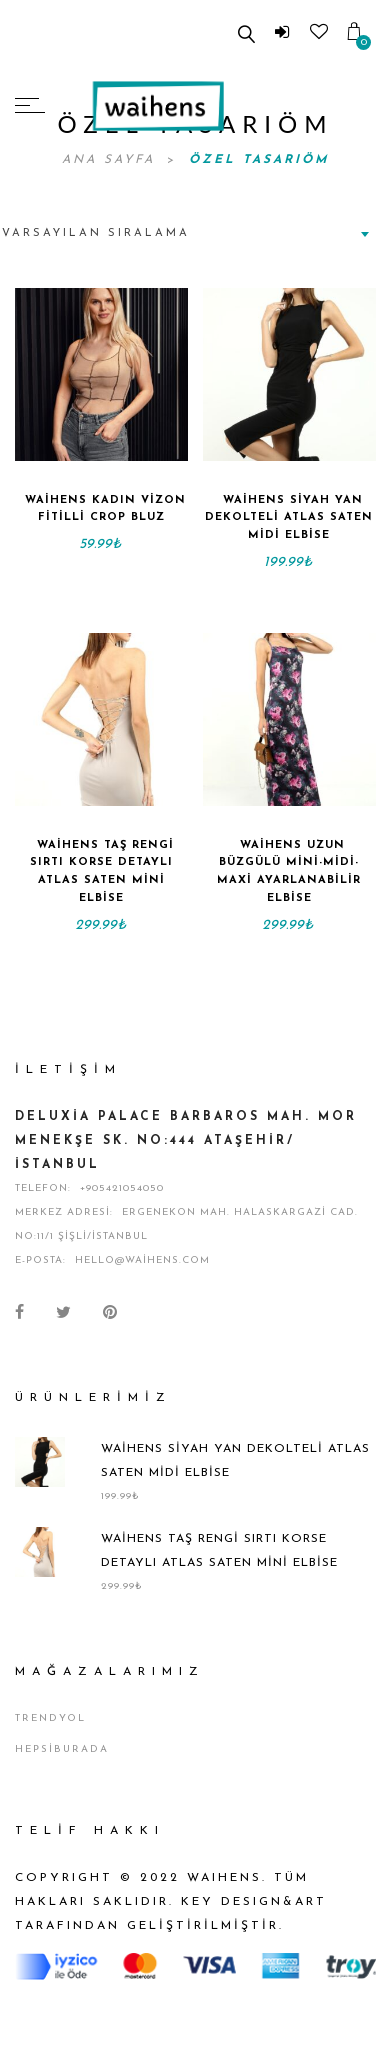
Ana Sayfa (112, 160)
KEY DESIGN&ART (254, 1902)
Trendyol (50, 1718)
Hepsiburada (62, 1749)
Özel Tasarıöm (259, 160)
